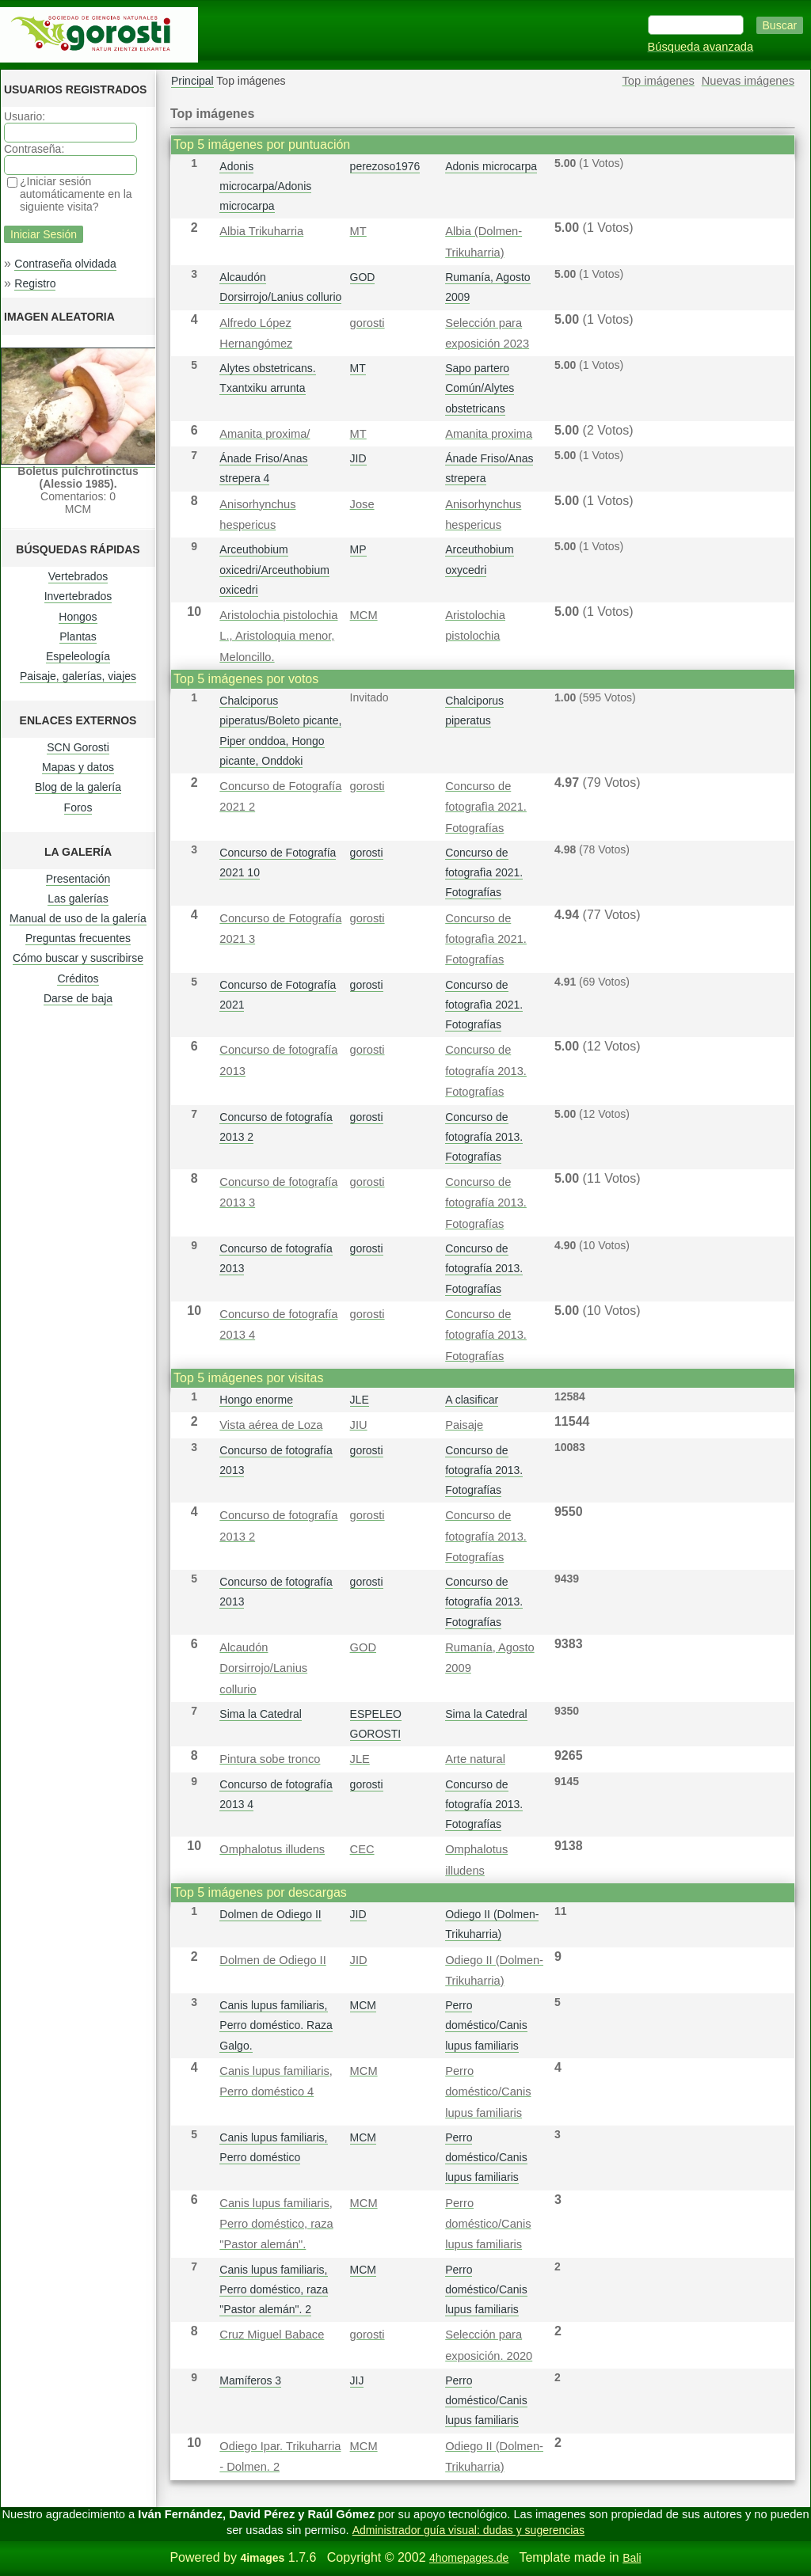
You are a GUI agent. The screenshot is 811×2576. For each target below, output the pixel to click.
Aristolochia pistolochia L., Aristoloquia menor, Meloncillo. (278, 636)
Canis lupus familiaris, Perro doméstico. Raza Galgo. (275, 2025)
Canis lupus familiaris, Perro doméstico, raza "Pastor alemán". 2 (273, 2289)
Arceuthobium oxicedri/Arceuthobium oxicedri (274, 569)
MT (358, 231)
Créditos (77, 978)
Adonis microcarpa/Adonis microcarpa (265, 186)
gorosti (367, 323)
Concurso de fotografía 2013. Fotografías (486, 1070)
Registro (34, 283)
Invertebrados (78, 596)
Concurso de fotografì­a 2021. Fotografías (486, 807)
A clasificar (471, 1399)
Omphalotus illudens (272, 1849)
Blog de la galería (78, 787)
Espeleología (78, 656)
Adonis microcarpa (491, 166)
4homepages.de (468, 2557)
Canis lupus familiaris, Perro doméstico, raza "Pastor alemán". (276, 2224)
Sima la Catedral (260, 1714)
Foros (78, 807)
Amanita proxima (488, 433)
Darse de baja (78, 998)
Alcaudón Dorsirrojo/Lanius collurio (263, 1668)
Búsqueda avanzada (701, 46)
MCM (364, 615)
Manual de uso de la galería (78, 918)
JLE (359, 1399)
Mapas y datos (78, 767)
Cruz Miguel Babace (271, 2334)
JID (358, 458)
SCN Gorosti (78, 747)
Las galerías (78, 898)
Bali (632, 2557)
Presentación (78, 878)
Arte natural (475, 1759)
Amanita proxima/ (264, 433)
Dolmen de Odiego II (270, 1914)
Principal (192, 80)
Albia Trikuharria (261, 231)
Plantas (78, 636)
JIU (358, 1425)
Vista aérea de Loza (270, 1425)
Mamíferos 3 (250, 2380)
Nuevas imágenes (748, 80)
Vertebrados (78, 576)
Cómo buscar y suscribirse (78, 958)
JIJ (357, 2380)
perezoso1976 (385, 166)
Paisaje (464, 1425)
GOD (362, 277)
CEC (362, 1849)
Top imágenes (659, 80)
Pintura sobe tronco (269, 1759)
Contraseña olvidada (65, 263)
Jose (362, 504)
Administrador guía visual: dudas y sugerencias (468, 2530)
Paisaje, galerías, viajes (78, 676)
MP (358, 549)
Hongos (78, 616)
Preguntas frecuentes (78, 938)
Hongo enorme (256, 1399)
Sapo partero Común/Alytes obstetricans (479, 388)
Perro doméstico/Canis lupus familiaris (486, 2025)
